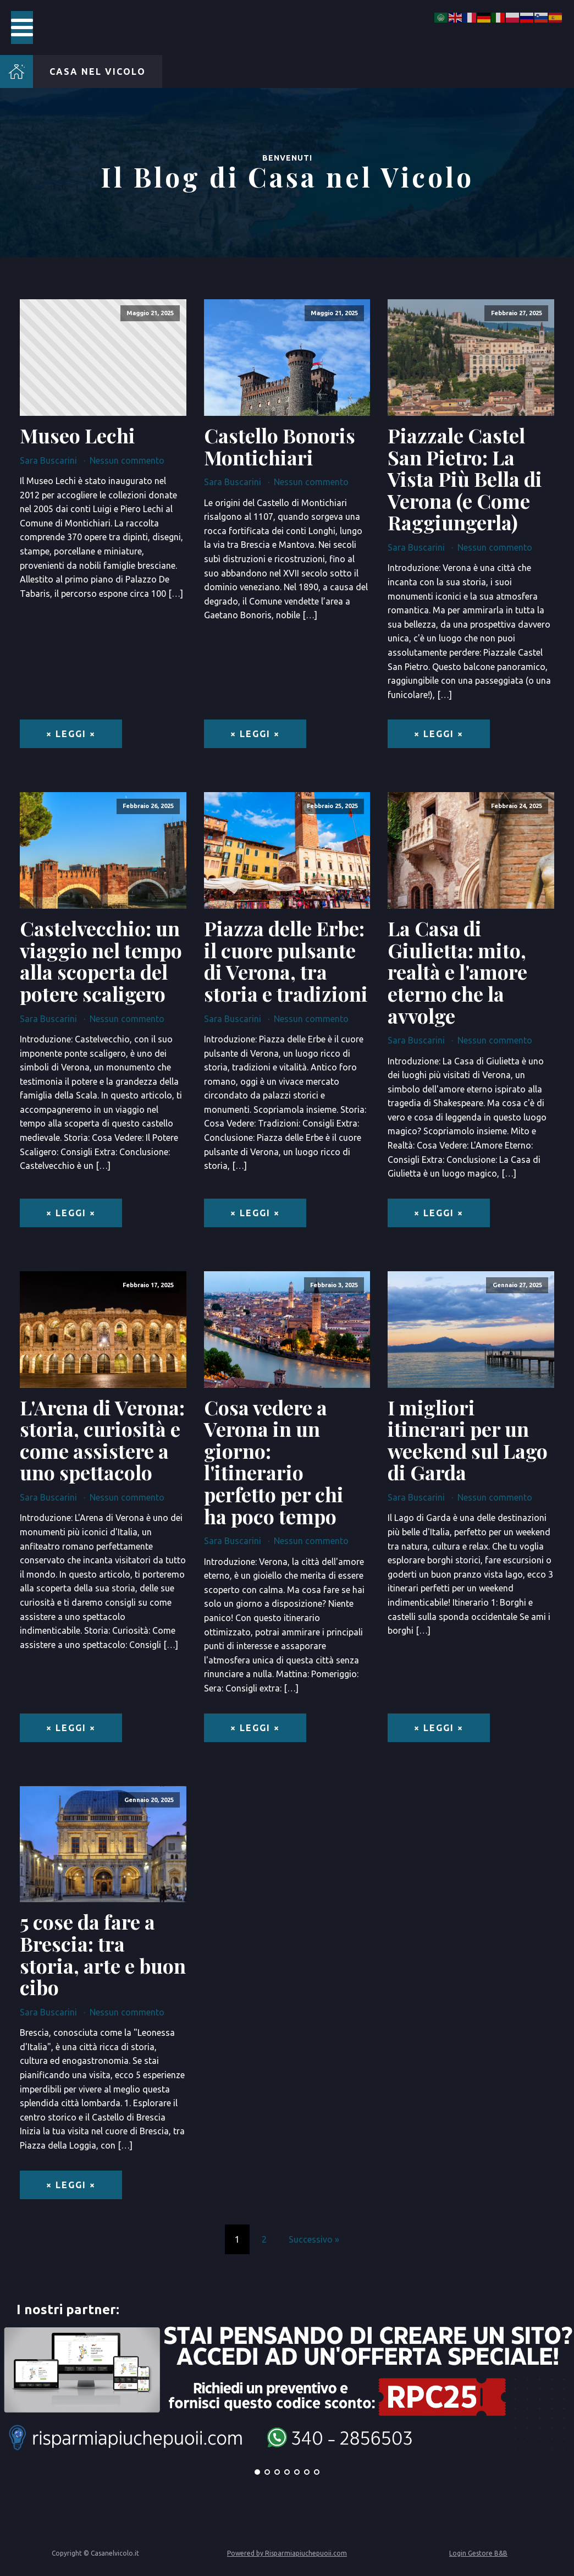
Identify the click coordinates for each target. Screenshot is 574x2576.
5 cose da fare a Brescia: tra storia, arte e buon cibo (103, 1954)
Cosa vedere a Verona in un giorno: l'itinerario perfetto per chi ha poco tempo (274, 1462)
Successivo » (314, 2239)
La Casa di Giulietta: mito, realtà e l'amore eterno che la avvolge (457, 972)
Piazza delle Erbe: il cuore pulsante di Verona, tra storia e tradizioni (286, 961)
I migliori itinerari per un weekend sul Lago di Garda (468, 1440)
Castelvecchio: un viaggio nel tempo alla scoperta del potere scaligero (101, 961)
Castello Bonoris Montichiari (279, 446)
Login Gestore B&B (478, 2553)
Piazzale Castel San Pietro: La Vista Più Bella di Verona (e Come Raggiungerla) (465, 479)
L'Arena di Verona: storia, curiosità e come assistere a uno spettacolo (102, 1440)
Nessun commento (127, 460)
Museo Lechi (77, 436)
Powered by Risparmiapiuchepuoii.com (287, 2553)
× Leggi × (71, 734)
